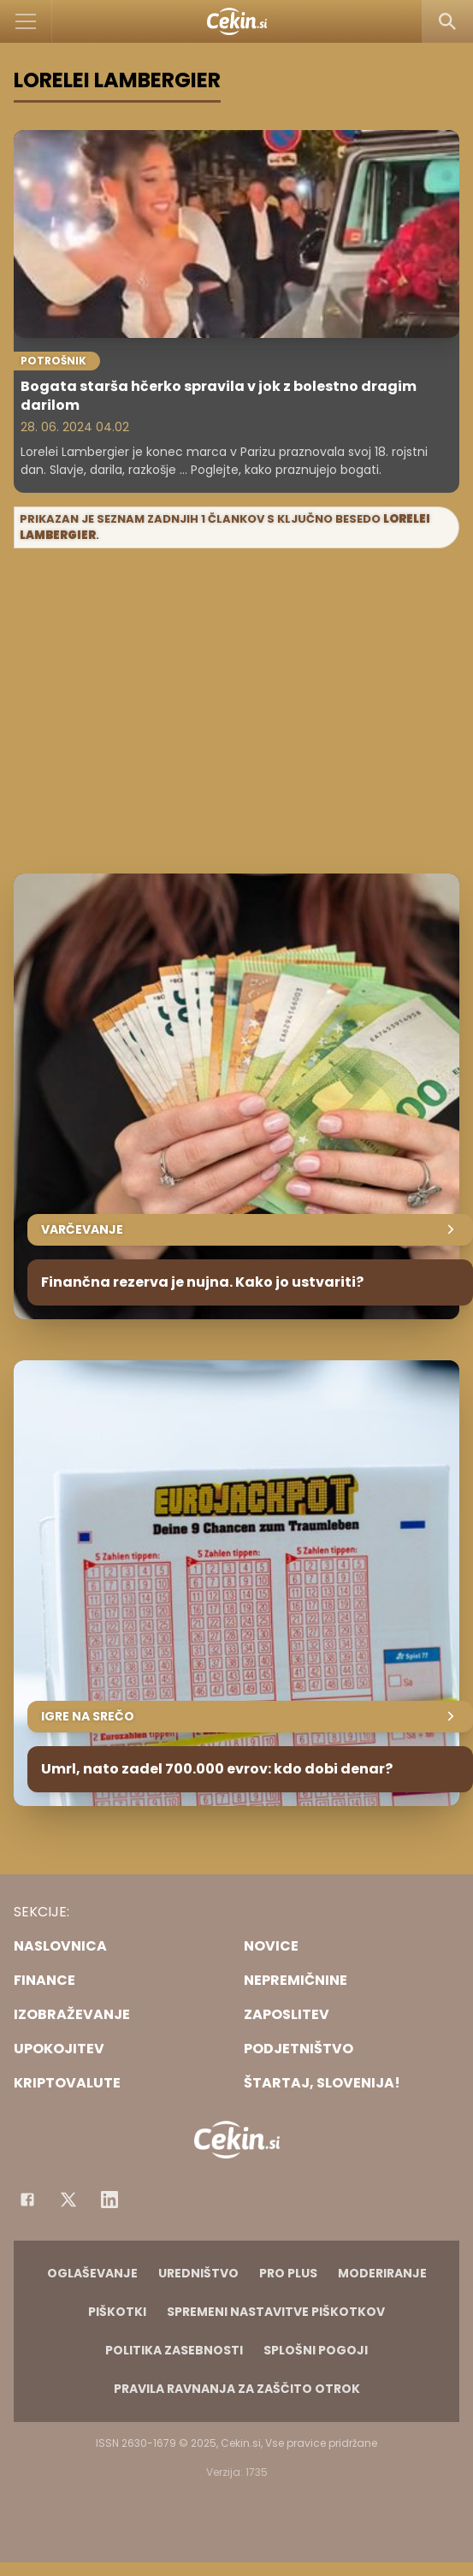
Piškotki (117, 2311)
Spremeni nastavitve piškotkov (276, 2311)
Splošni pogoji (315, 2350)
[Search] (447, 21)
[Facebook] (27, 2199)
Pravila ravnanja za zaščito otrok (237, 2388)
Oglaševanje (92, 2273)
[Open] (26, 21)
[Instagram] (109, 2199)
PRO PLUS (288, 2273)
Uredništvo (198, 2273)
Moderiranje (382, 2273)
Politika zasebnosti (174, 2350)
